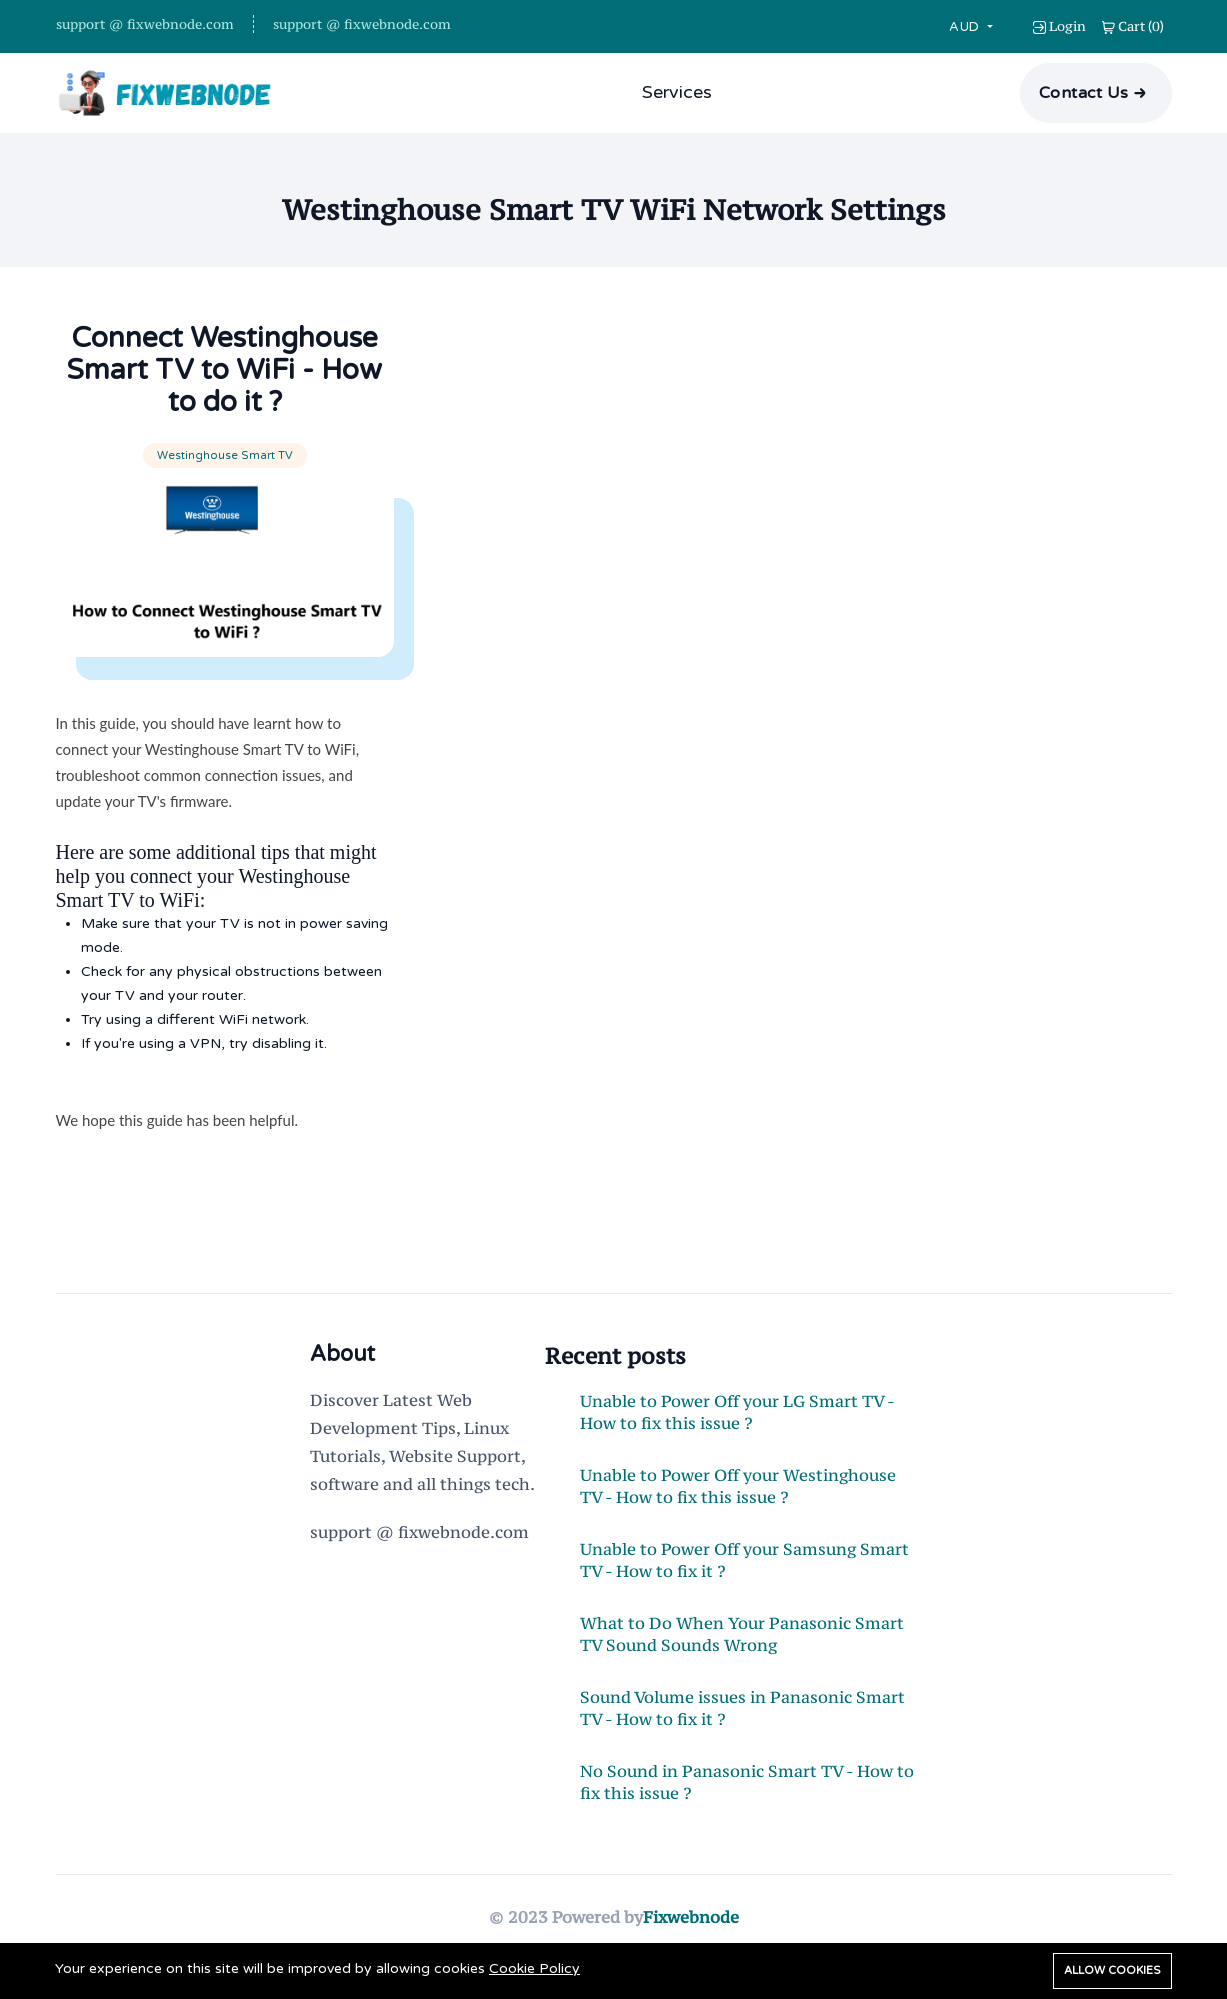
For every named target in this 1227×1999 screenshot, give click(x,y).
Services (677, 92)
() (1133, 26)
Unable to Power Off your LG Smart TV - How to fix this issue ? (737, 1412)
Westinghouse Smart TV (225, 455)
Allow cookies (1112, 1970)
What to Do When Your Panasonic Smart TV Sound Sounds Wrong (742, 1634)
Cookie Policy (534, 1968)
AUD (966, 26)
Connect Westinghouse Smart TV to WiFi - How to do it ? (224, 370)
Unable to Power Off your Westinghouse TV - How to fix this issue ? (738, 1486)
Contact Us (1084, 93)
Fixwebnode (691, 1917)
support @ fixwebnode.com (145, 24)
